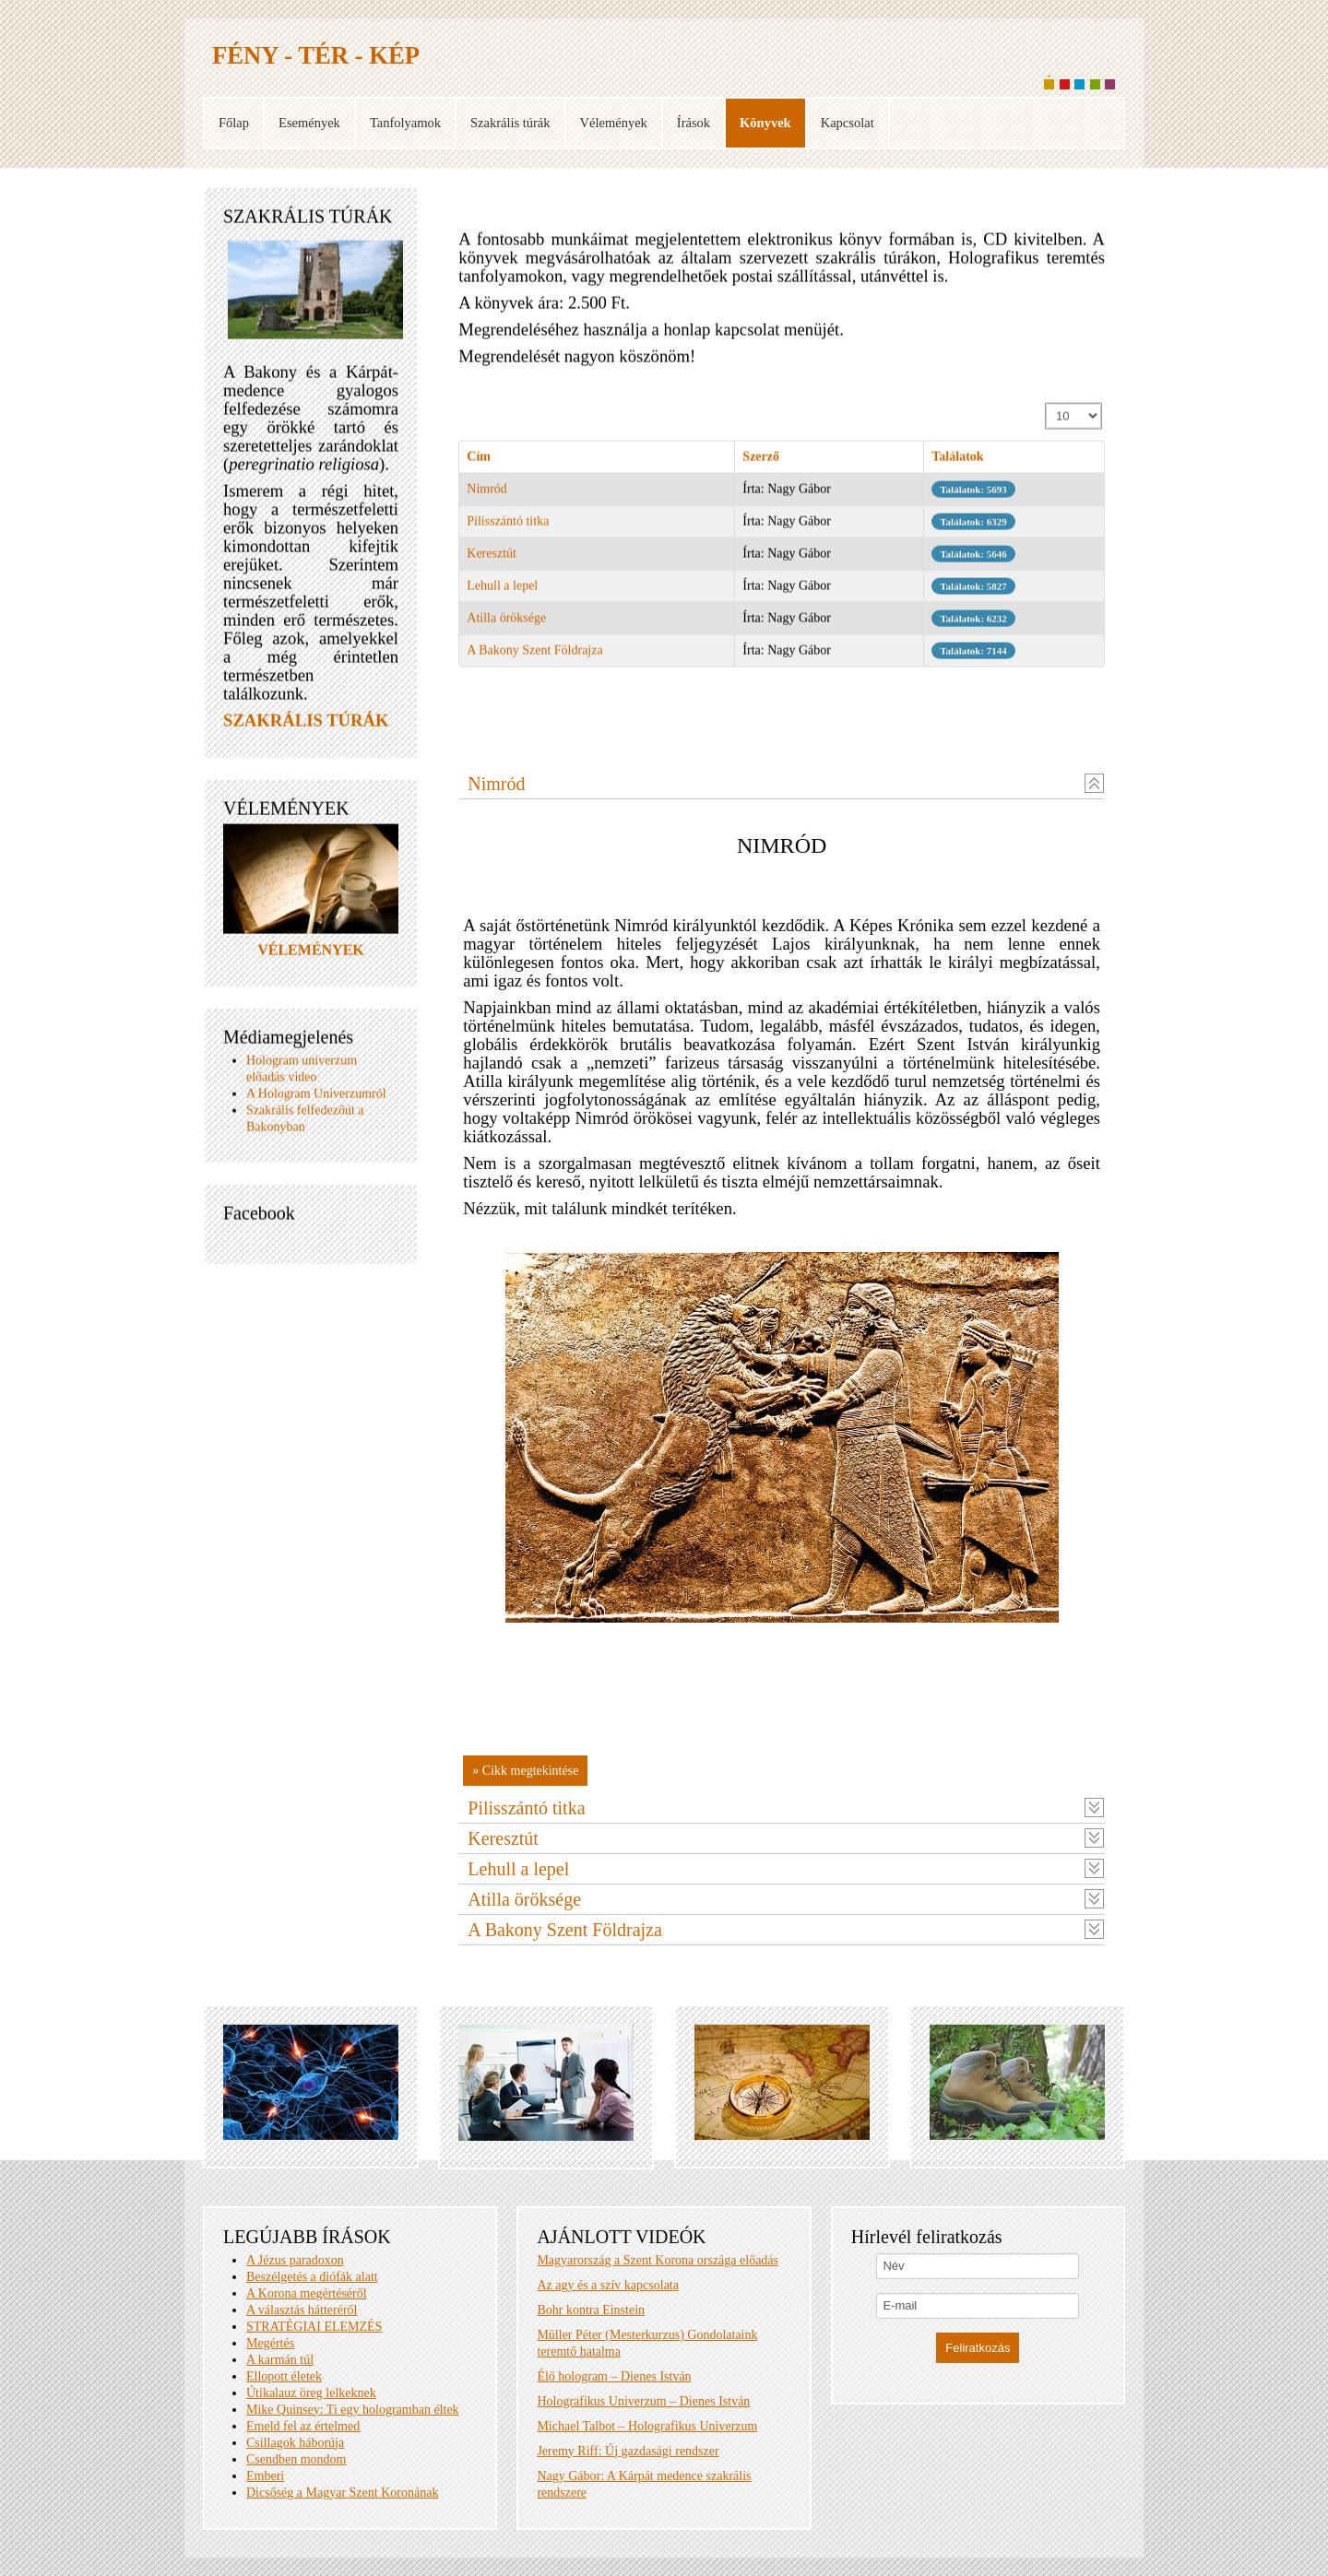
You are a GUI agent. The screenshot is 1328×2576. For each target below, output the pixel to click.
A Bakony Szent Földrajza (534, 660)
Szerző (760, 466)
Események (309, 122)
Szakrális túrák (510, 122)
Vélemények (613, 122)
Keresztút (491, 563)
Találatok (957, 466)
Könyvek (765, 122)
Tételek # (1046, 413)
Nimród (487, 498)
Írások (693, 122)
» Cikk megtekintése (525, 2445)
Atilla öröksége (506, 627)
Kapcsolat (847, 122)
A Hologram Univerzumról (316, 1102)
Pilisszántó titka (508, 531)
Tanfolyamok (405, 122)
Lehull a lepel (502, 595)
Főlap (234, 122)
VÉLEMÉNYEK (310, 958)
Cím (479, 466)
